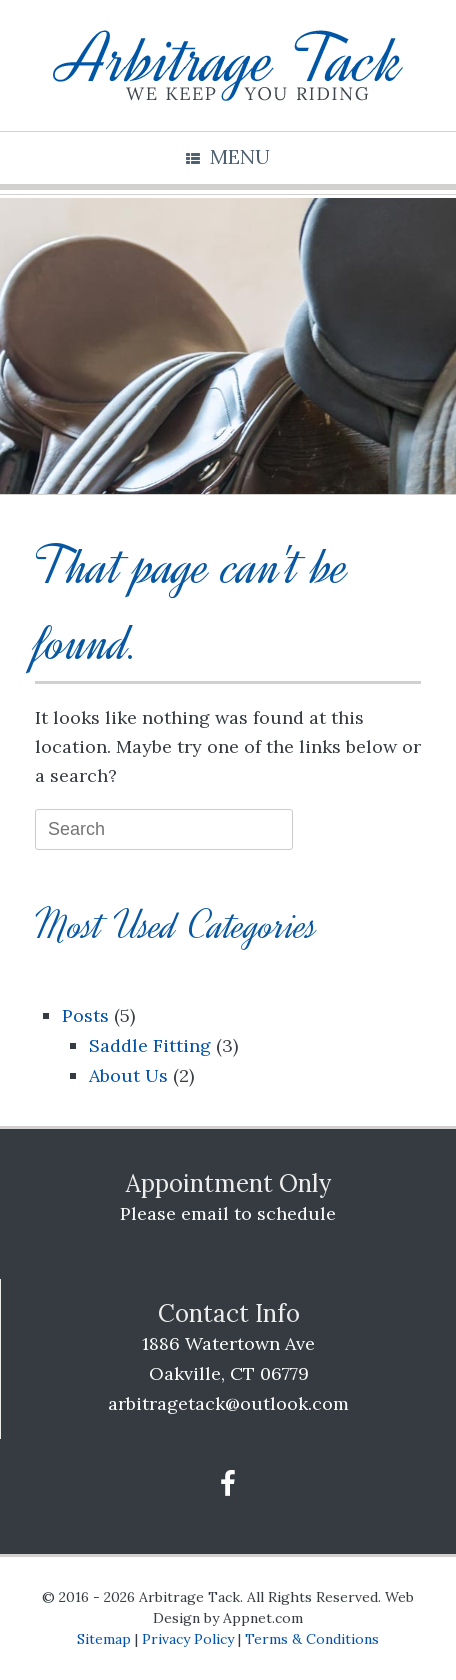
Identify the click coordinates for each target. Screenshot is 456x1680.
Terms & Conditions (312, 1639)
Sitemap (104, 1639)
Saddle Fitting (150, 1045)
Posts (85, 1015)
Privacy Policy (188, 1639)
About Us (128, 1075)
